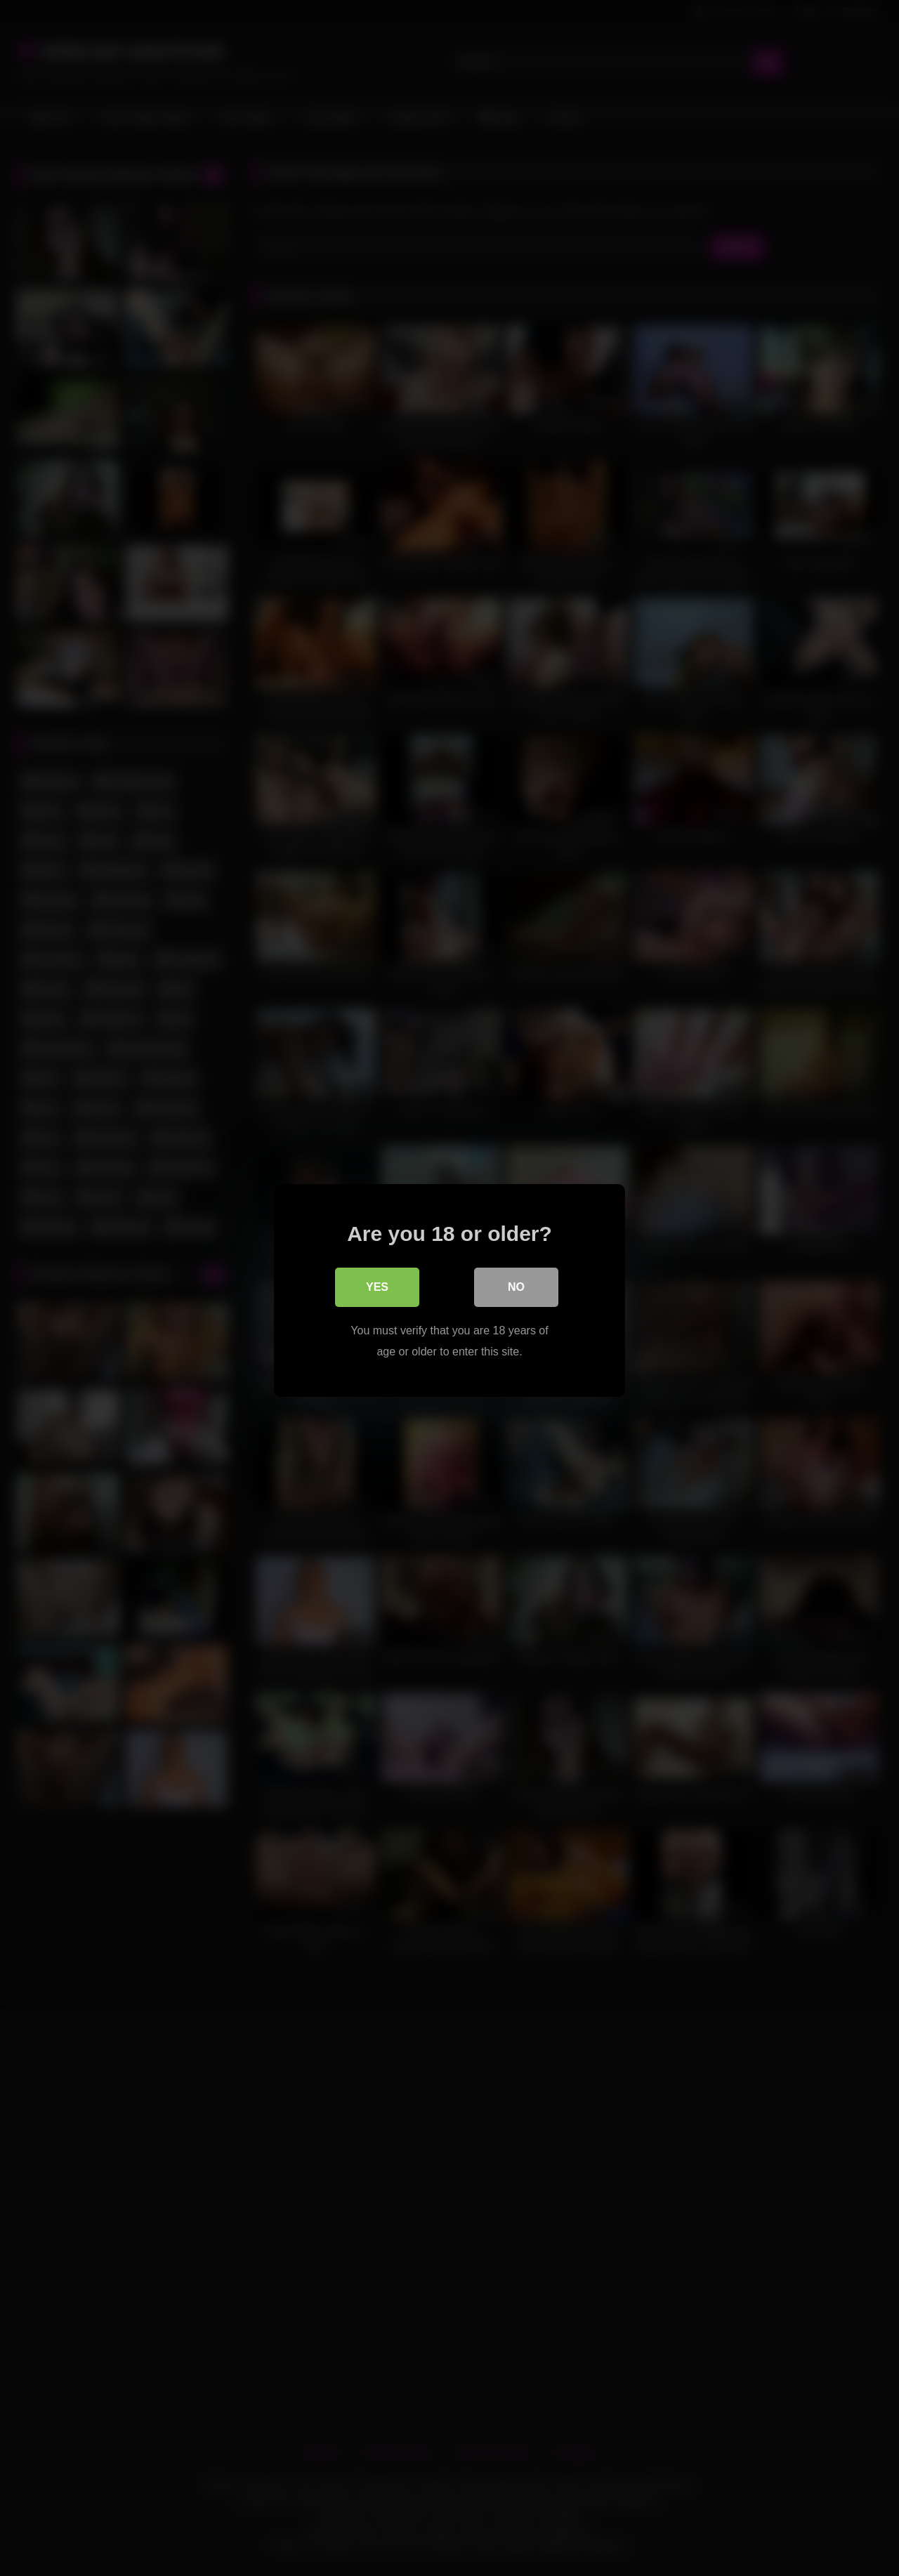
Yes (377, 1284)
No (516, 1284)
